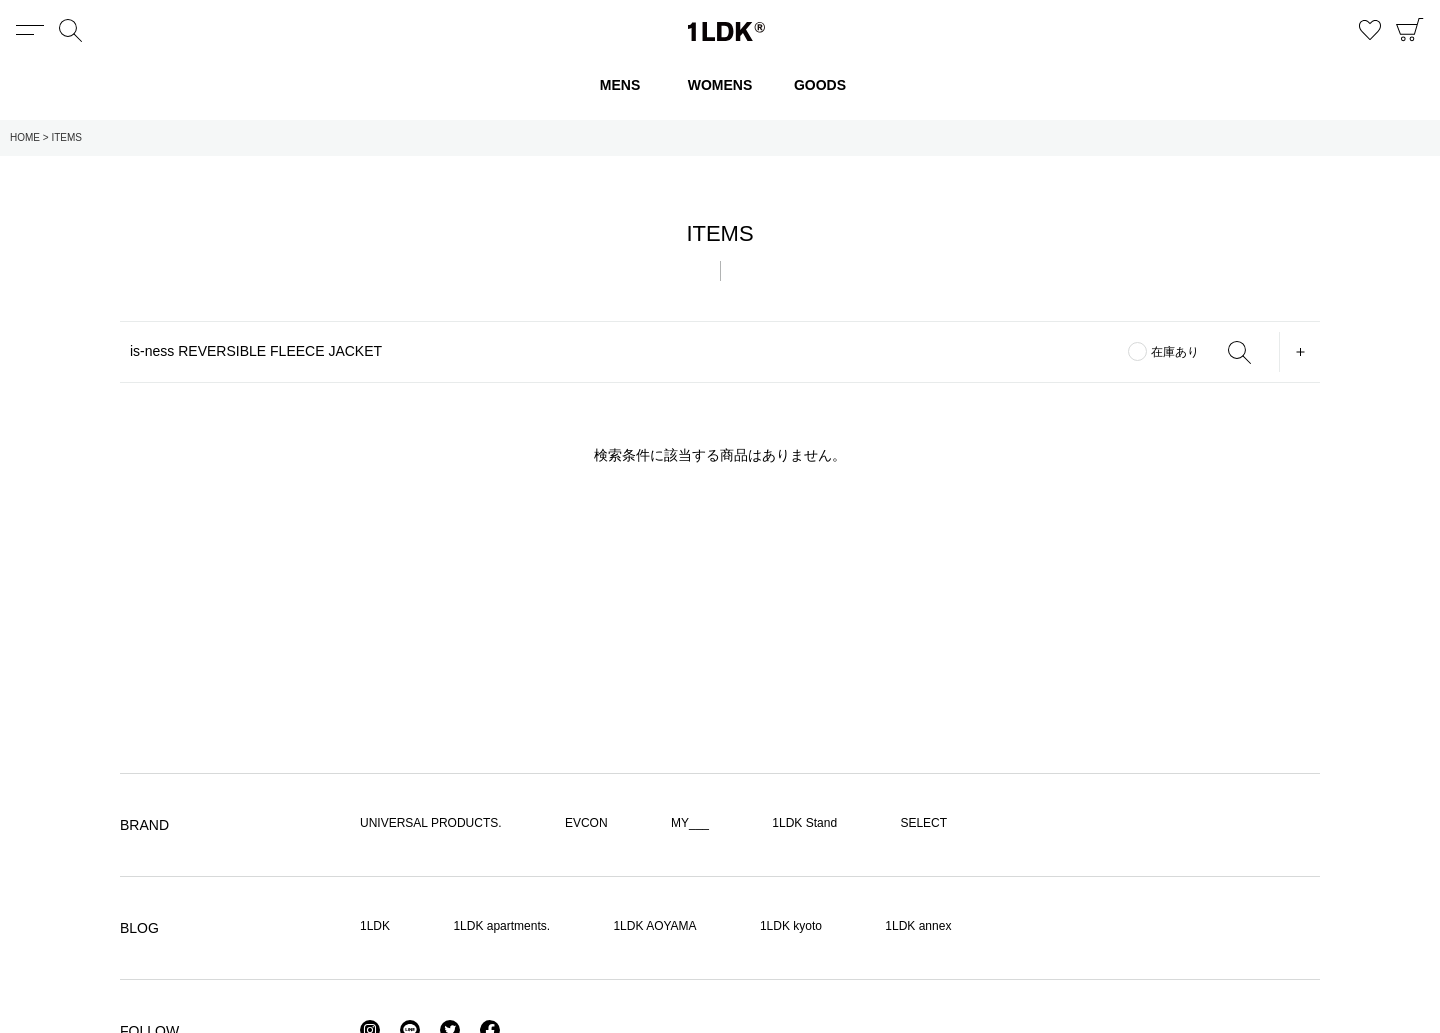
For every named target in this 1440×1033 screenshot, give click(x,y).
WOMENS (720, 85)
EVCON (586, 823)
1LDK (726, 31)
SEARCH (1239, 352)
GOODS (820, 85)
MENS (620, 85)
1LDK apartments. (501, 926)
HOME (25, 137)
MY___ (690, 823)
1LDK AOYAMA (654, 926)
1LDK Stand (804, 823)
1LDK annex (918, 926)
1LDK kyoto (791, 926)
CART (1410, 30)
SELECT (923, 823)
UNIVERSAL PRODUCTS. (431, 823)
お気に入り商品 (1370, 30)
